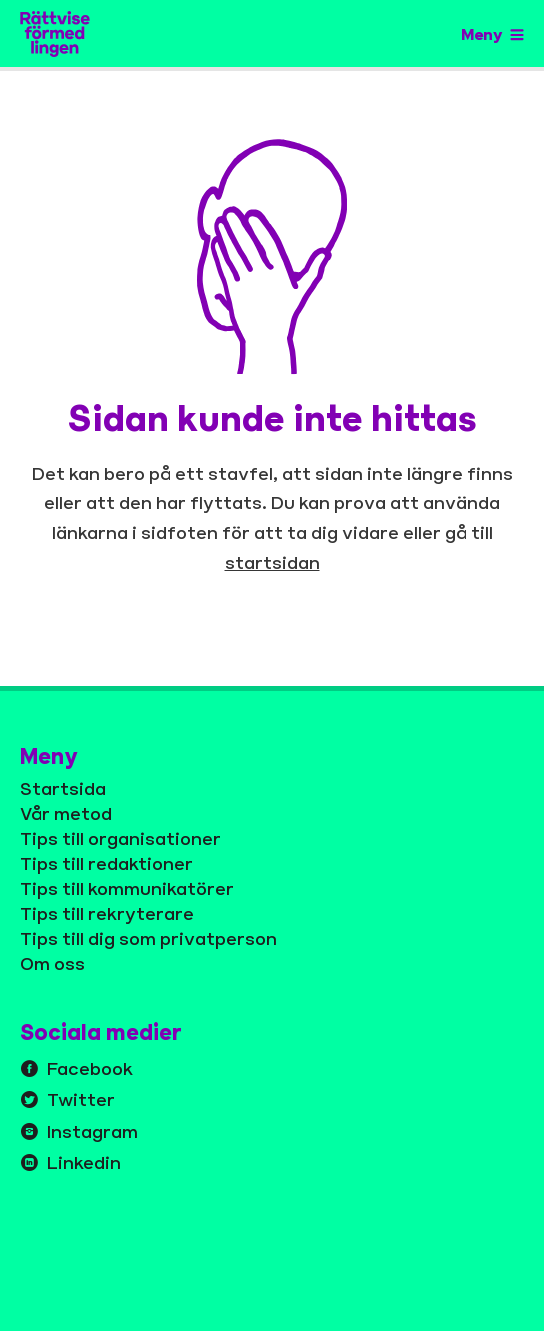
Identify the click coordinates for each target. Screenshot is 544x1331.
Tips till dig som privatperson (148, 938)
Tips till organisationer (120, 838)
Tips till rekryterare (107, 913)
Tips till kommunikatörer (127, 888)
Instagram (92, 1131)
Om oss (52, 963)
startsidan (272, 562)
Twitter (81, 1099)
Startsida (63, 788)
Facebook (90, 1068)
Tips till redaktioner (106, 863)
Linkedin (84, 1162)
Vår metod (66, 813)
